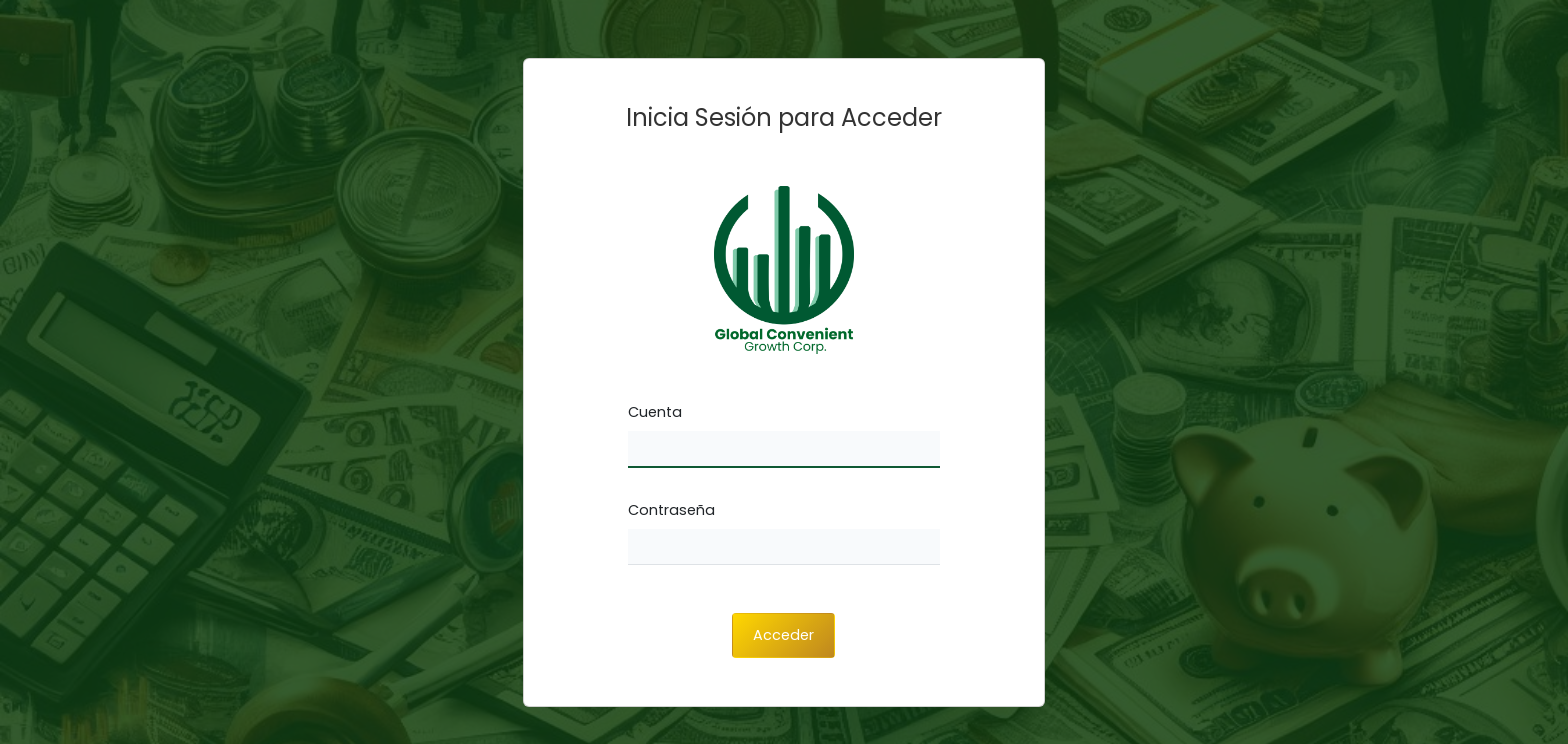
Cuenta (655, 412)
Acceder (783, 635)
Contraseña (671, 510)
